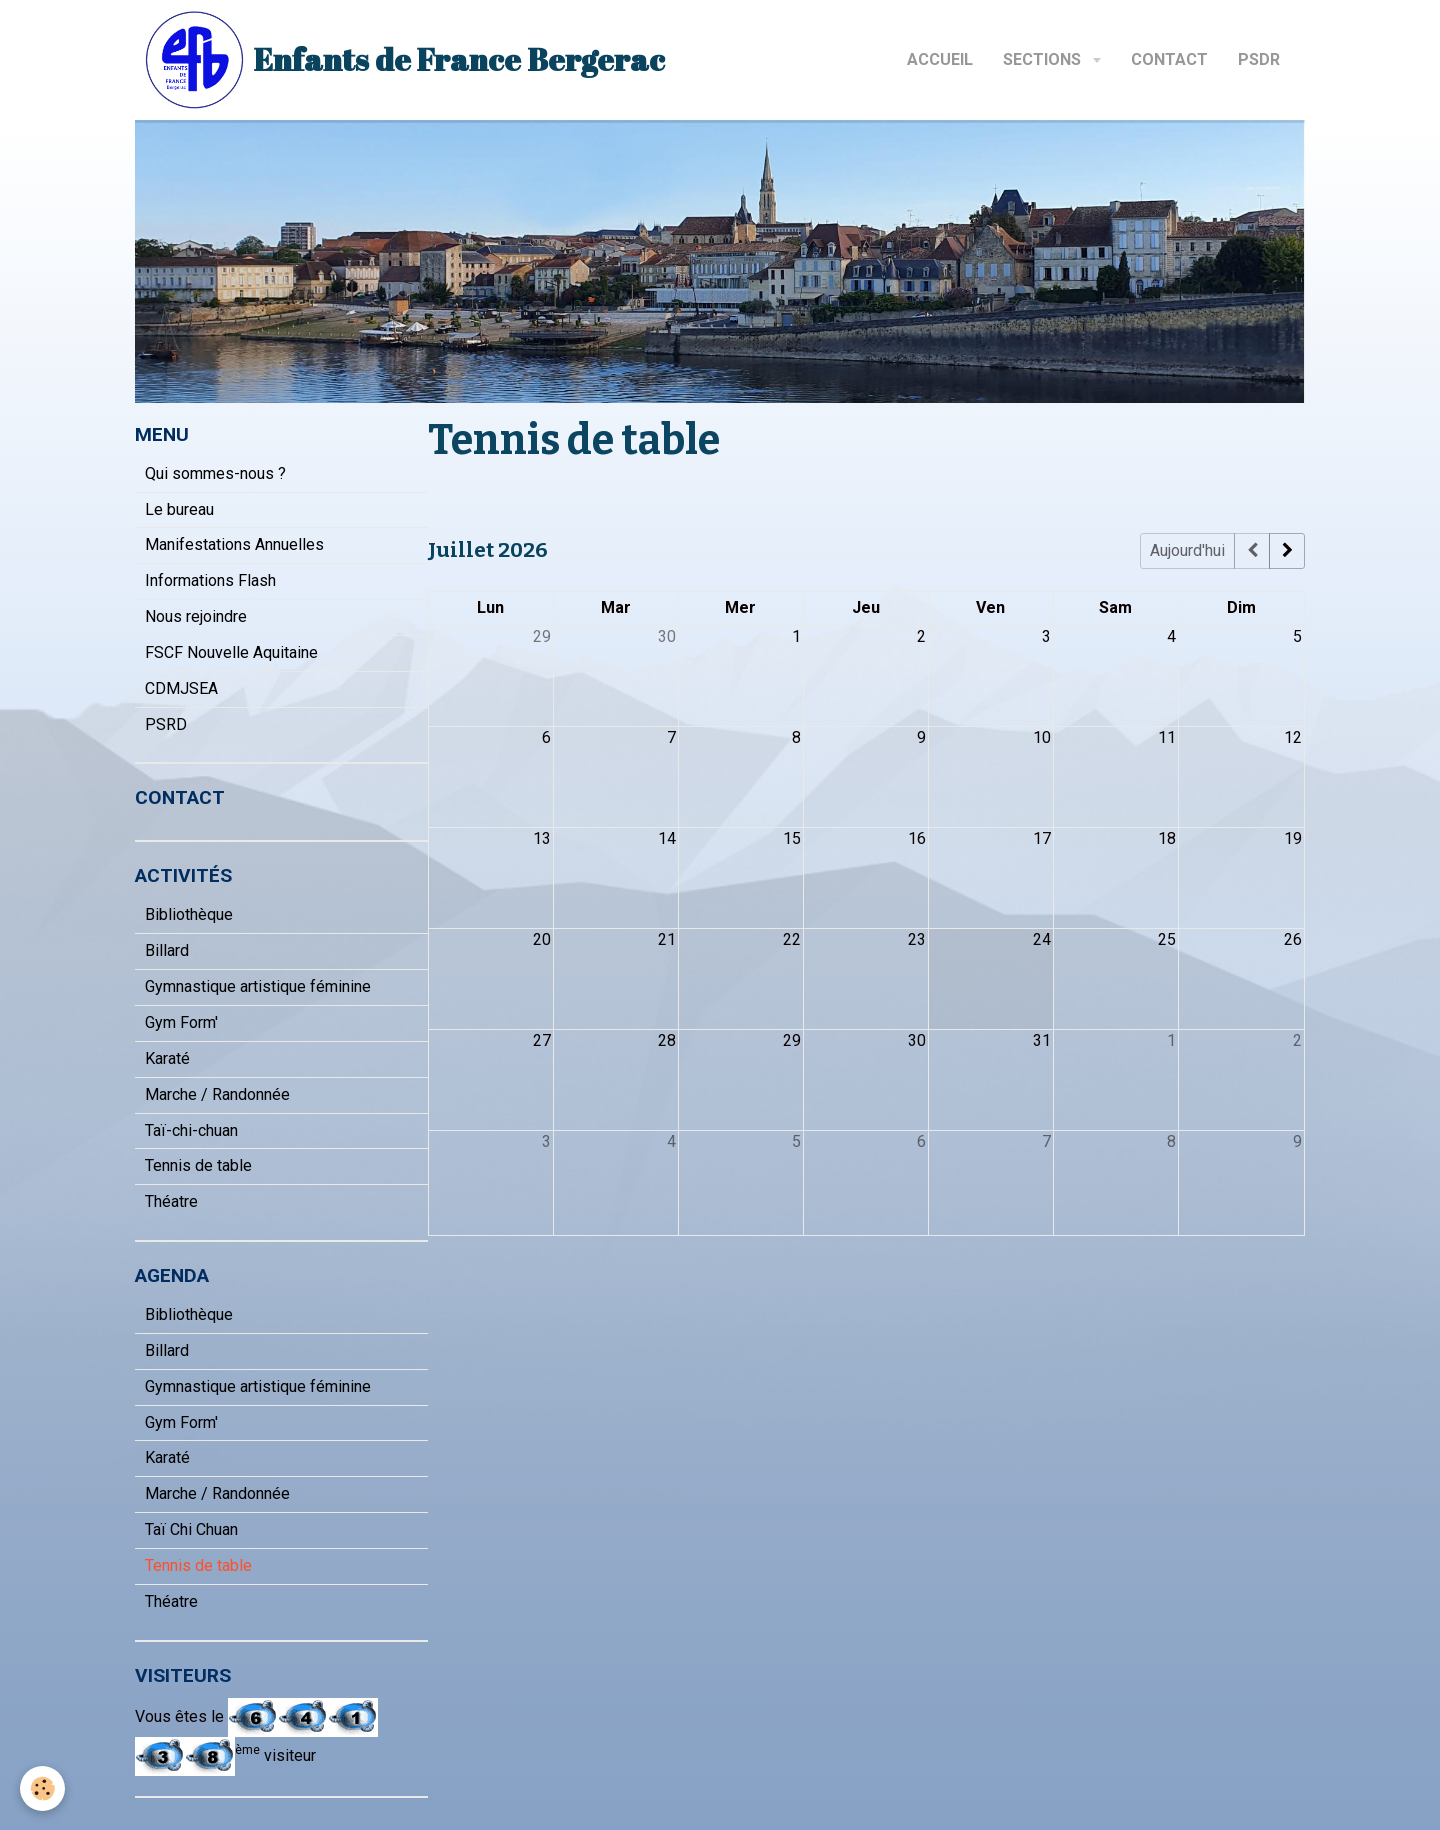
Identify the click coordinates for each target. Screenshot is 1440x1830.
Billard (167, 950)
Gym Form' (181, 1022)
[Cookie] (42, 1788)
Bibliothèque (189, 914)
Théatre (171, 1201)
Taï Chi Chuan (191, 1529)
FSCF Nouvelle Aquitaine (231, 652)
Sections (1044, 59)
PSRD (166, 724)
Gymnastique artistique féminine (258, 986)
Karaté (167, 1058)
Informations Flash (210, 580)
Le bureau (179, 509)
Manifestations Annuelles (234, 544)
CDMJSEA (181, 688)
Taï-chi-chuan (191, 1130)
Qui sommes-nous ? (215, 473)
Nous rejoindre (196, 616)
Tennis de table (198, 1165)
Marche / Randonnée (217, 1094)
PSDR (1259, 59)
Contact (1169, 59)
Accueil (940, 59)
